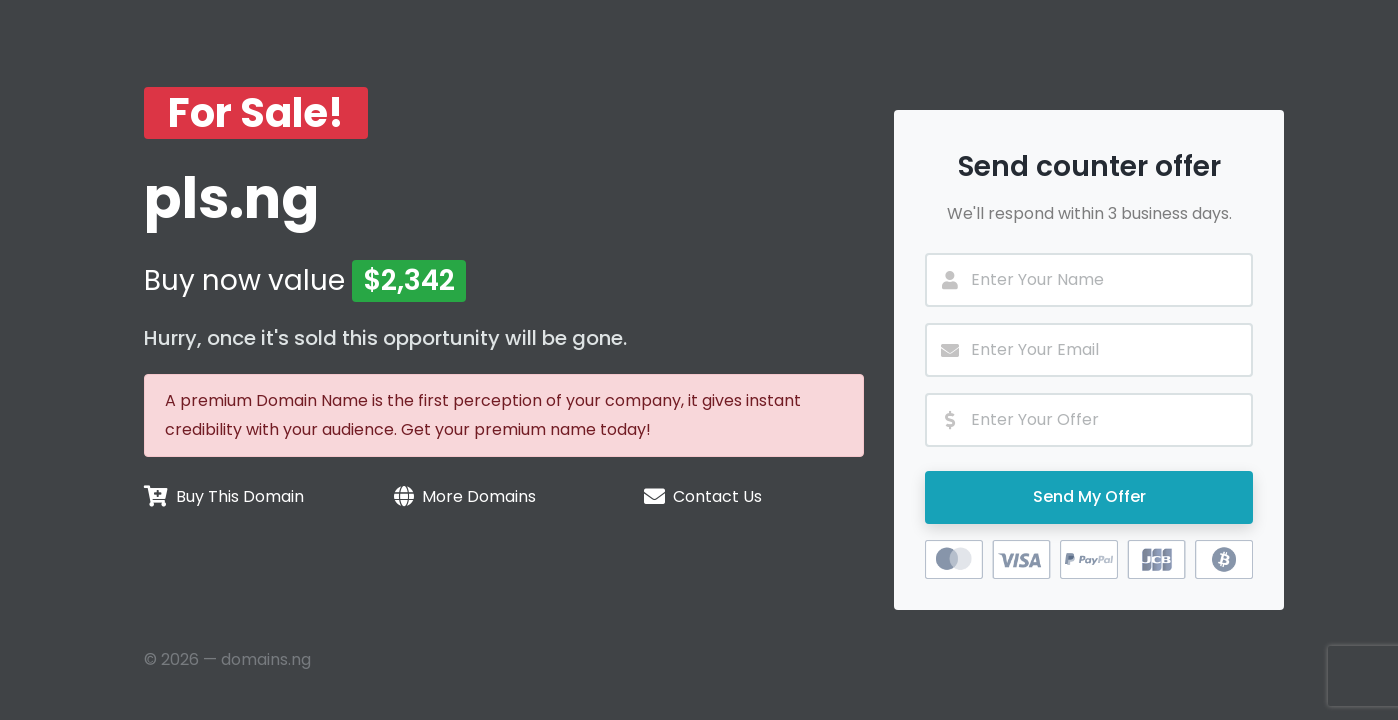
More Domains (479, 496)
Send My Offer (1089, 496)
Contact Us (717, 496)
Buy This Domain (240, 496)
